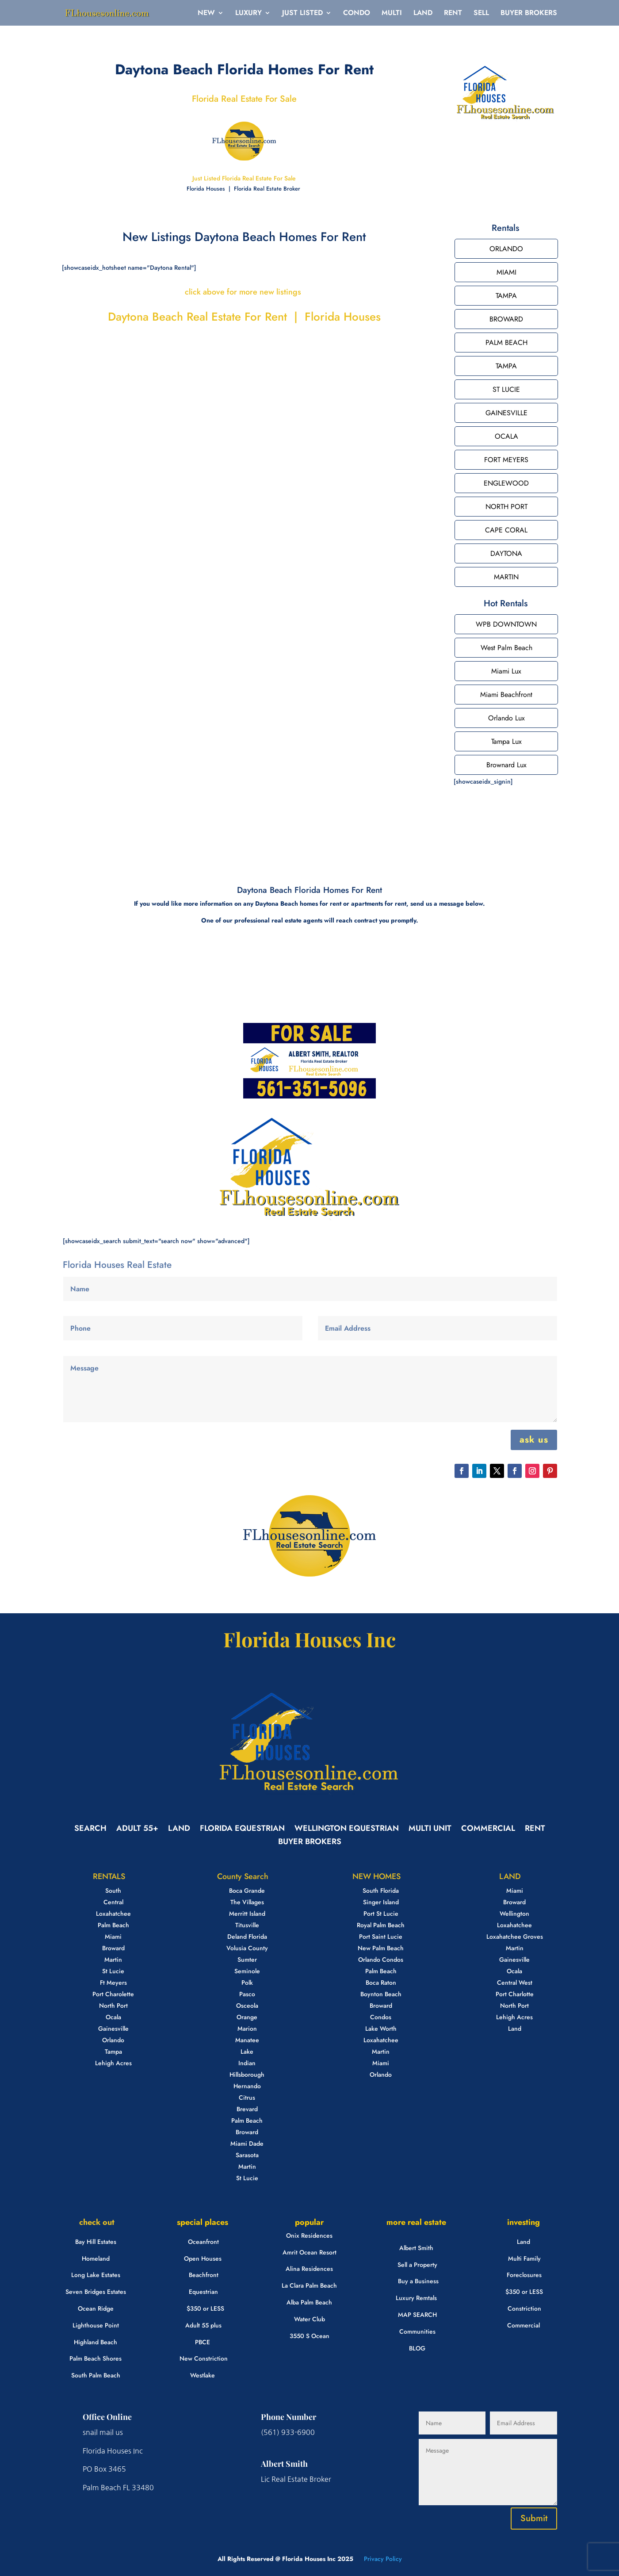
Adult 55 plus (203, 2325)
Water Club (309, 2319)
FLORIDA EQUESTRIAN (242, 1829)
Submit (533, 2518)
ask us (534, 1439)
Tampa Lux (506, 741)
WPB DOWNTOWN (506, 624)
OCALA (506, 436)
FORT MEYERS (506, 460)
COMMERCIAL (488, 1829)
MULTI (392, 14)
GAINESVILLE (506, 413)
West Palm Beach (506, 648)
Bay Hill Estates (95, 2241)
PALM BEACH (506, 342)
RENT (453, 14)
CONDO (356, 14)
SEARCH (90, 1829)
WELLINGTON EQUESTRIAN (346, 1829)
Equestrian (203, 2291)
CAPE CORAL (506, 530)
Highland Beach (95, 2342)
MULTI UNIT (430, 1829)
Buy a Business (418, 2281)
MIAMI (506, 272)
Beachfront (203, 2274)
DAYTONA (506, 553)
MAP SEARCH (417, 2314)
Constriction (524, 2308)
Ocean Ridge (96, 2308)
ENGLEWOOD (506, 483)
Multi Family (524, 2258)
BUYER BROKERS (529, 14)
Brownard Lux (506, 765)
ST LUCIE (506, 389)
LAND (422, 14)
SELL (481, 14)
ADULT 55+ (137, 1829)
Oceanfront (203, 2241)
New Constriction (204, 2358)
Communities (417, 2331)
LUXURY (248, 14)
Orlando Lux (506, 718)
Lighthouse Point (96, 2325)
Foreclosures (524, 2274)
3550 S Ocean (309, 2335)
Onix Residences (309, 2235)
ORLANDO (506, 249)
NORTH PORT (506, 506)
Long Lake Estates (95, 2274)
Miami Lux (506, 671)
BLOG (417, 2348)
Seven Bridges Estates (95, 2291)
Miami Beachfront (506, 694)
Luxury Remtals (416, 2297)
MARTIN (506, 577)
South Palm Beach (95, 2375)
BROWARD (506, 319)
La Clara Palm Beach (309, 2285)
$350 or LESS (205, 2308)
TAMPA (506, 296)
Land (523, 2241)
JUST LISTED (302, 14)
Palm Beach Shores (95, 2358)
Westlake (202, 2375)
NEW (206, 14)
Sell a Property (417, 2264)
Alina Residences (309, 2268)
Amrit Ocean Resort (309, 2252)
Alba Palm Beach (309, 2302)
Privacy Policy (382, 2558)
